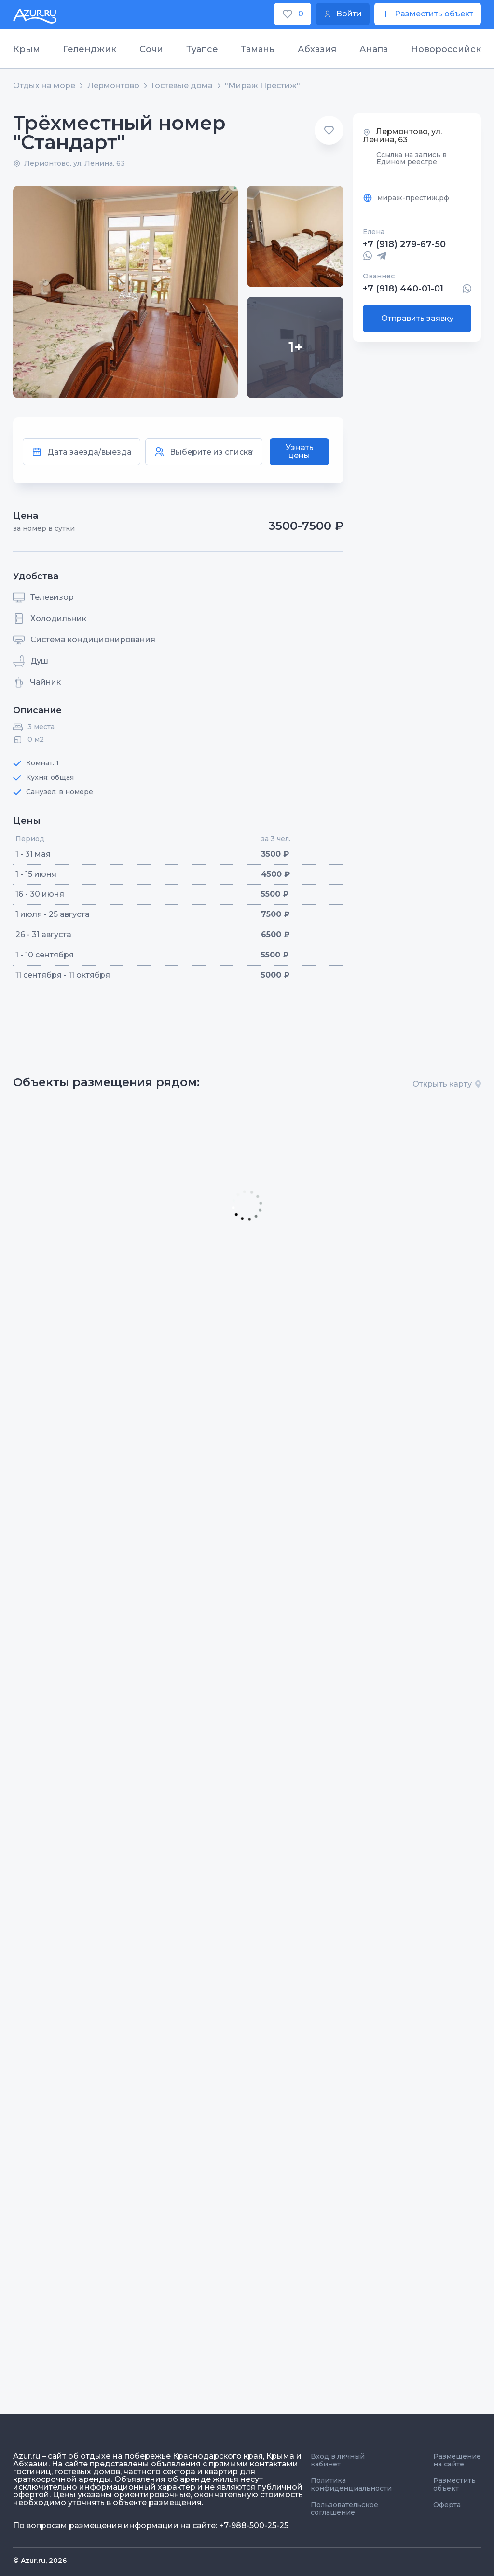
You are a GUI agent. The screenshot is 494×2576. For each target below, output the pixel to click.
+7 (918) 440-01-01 (403, 288)
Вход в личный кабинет (338, 2460)
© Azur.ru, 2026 (40, 2560)
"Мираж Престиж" (262, 86)
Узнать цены (300, 451)
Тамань (257, 49)
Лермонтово (113, 86)
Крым (26, 49)
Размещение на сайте (457, 2460)
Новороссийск (446, 49)
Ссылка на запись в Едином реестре (411, 158)
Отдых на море (44, 86)
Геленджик (89, 49)
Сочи (151, 49)
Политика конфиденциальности (351, 2484)
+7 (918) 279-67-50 (404, 244)
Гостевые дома (182, 86)
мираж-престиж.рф (406, 198)
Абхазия (317, 49)
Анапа (373, 49)
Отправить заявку (417, 318)
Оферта (447, 2504)
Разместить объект (454, 2484)
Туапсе (202, 49)
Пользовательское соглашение (344, 2508)
